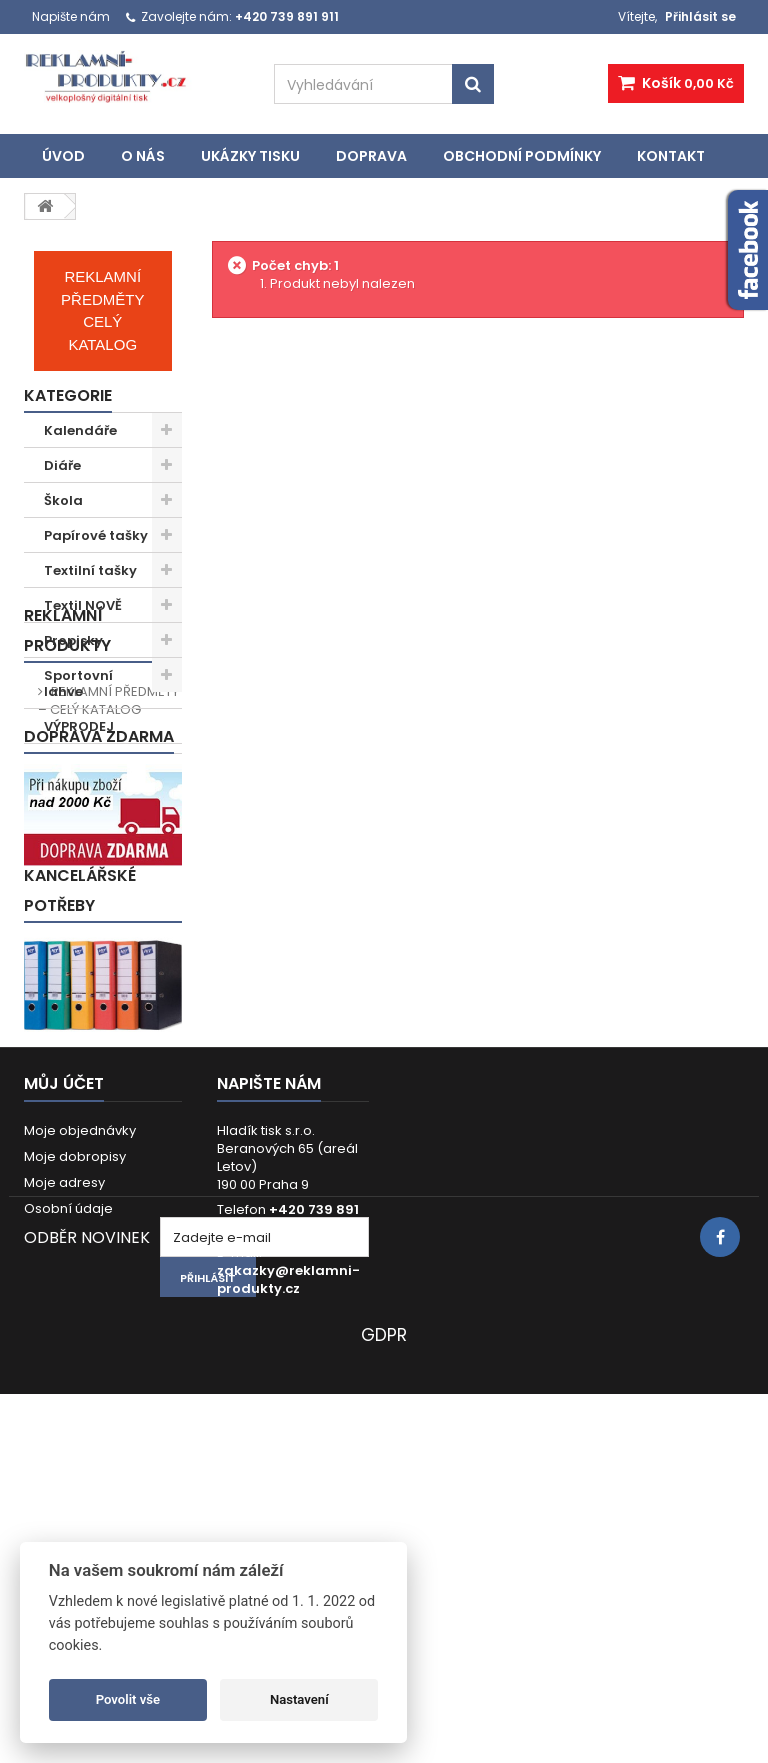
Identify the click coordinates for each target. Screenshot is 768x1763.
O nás (143, 156)
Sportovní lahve (78, 683)
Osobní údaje (68, 1459)
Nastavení (299, 1699)
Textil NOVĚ (83, 605)
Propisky (73, 640)
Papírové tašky (96, 535)
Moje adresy (64, 1433)
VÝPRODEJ (79, 726)
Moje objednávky (80, 1381)
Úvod (63, 156)
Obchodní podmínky (522, 156)
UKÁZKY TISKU (250, 156)
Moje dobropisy (75, 1407)
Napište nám (71, 16)
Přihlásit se (700, 16)
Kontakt (671, 156)
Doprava (371, 156)
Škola (63, 500)
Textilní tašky (90, 570)
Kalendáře (80, 430)
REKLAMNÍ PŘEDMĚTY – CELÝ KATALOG (108, 863)
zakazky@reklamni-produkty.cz (288, 1530)
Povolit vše (128, 1699)
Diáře (62, 465)
